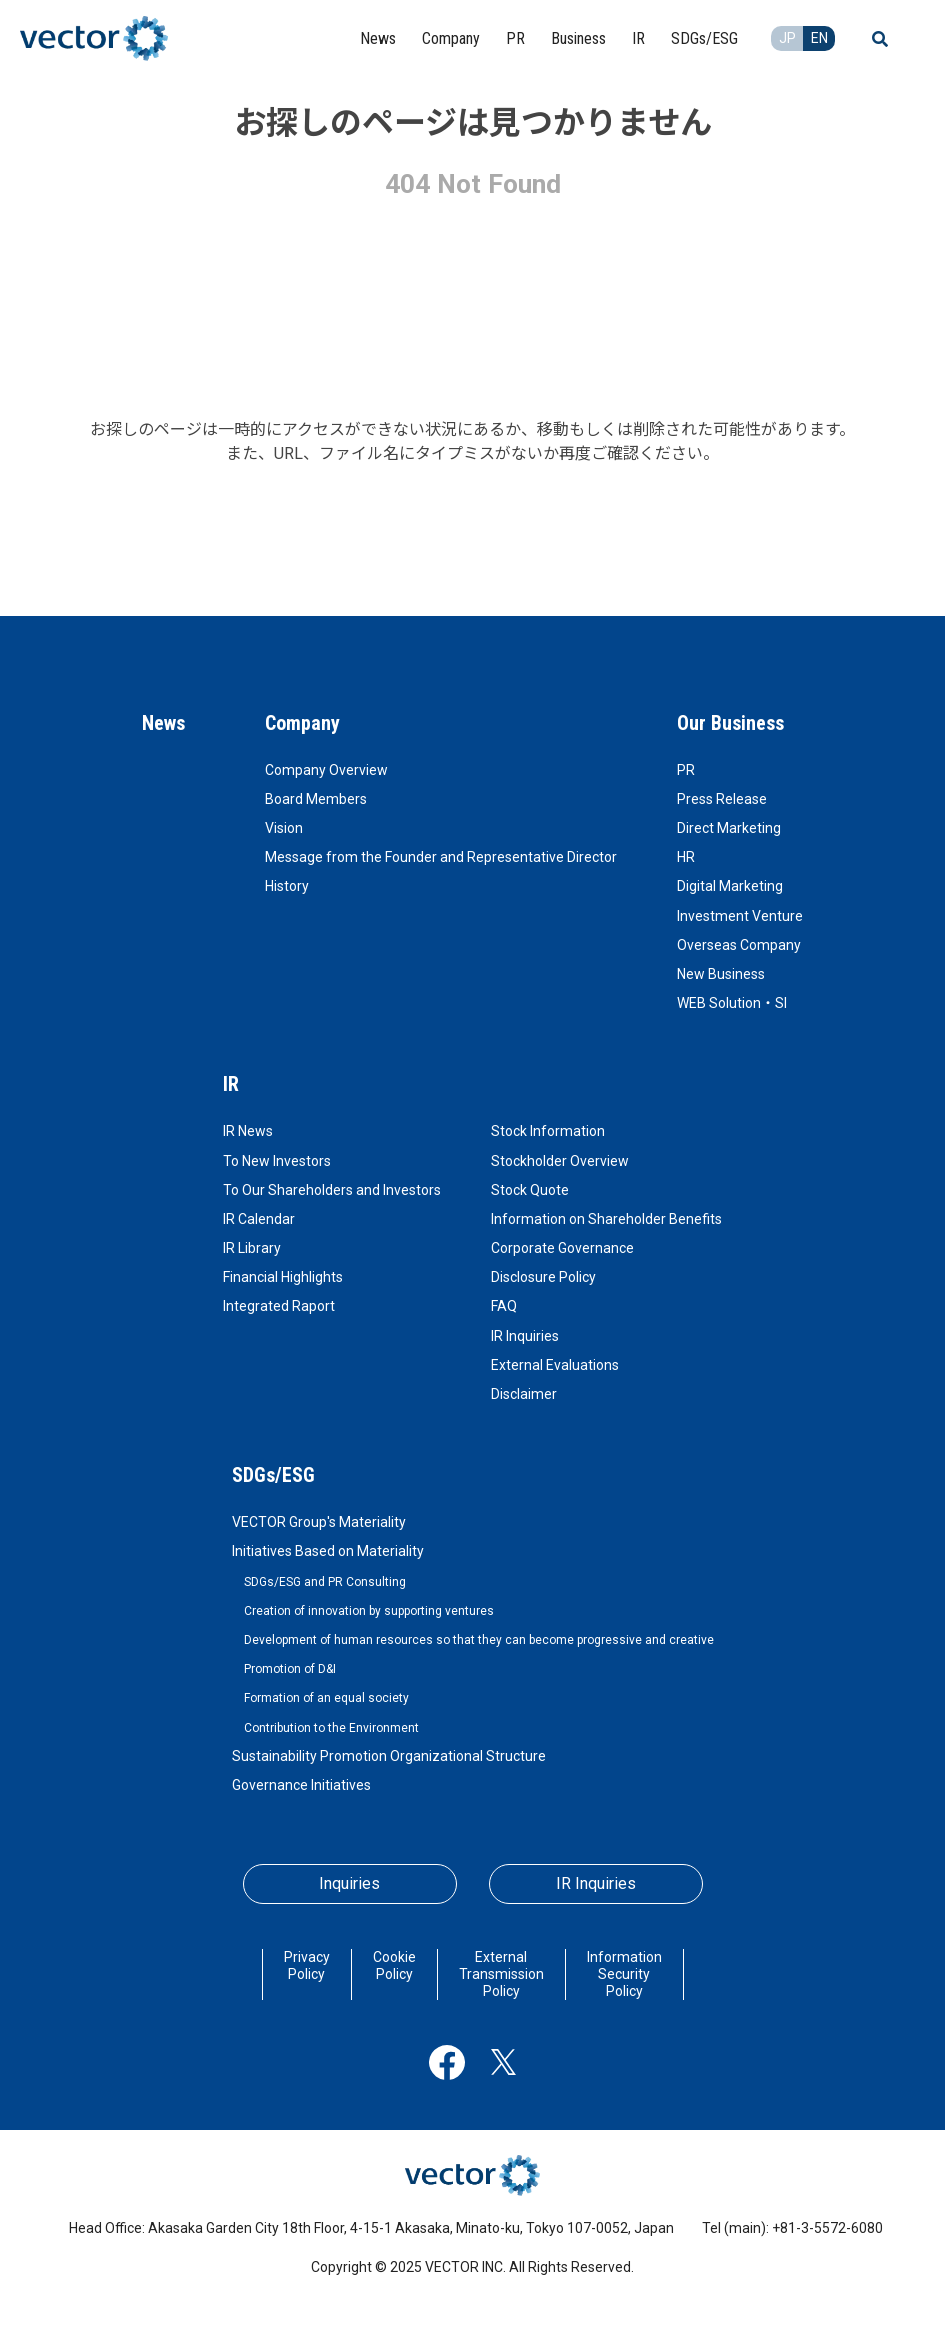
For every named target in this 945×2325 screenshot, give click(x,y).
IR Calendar (259, 1219)
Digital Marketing (730, 886)
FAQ (504, 1306)
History (287, 886)
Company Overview (326, 770)
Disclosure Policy (543, 1277)
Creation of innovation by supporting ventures (369, 1611)
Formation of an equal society (326, 1698)
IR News (248, 1131)
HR (686, 857)
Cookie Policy (394, 1965)
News (163, 723)
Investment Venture (740, 916)
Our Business (730, 723)
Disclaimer (524, 1394)
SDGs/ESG (273, 1475)
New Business (721, 974)
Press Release (722, 799)
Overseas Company (739, 945)
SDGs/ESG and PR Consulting (325, 1582)
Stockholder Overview (560, 1161)
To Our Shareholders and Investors (332, 1190)
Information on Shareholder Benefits (606, 1219)
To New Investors (277, 1161)
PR (686, 770)
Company (302, 723)
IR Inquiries (525, 1336)
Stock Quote (530, 1190)
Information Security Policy (624, 1974)
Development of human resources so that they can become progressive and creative (479, 1640)
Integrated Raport (279, 1306)
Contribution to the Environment (331, 1728)
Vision (284, 828)
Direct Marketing (729, 828)
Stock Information (548, 1131)
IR (231, 1084)
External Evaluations (555, 1365)
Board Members (316, 799)
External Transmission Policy (501, 1974)
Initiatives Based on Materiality (328, 1551)
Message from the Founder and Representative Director (441, 857)
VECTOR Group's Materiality (319, 1522)
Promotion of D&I (290, 1669)
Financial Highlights (283, 1277)
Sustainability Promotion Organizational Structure (389, 1756)
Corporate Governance (562, 1248)
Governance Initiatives (301, 1785)
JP (787, 38)
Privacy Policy (307, 1965)
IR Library (252, 1248)
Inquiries (349, 1883)
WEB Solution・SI (732, 1003)
